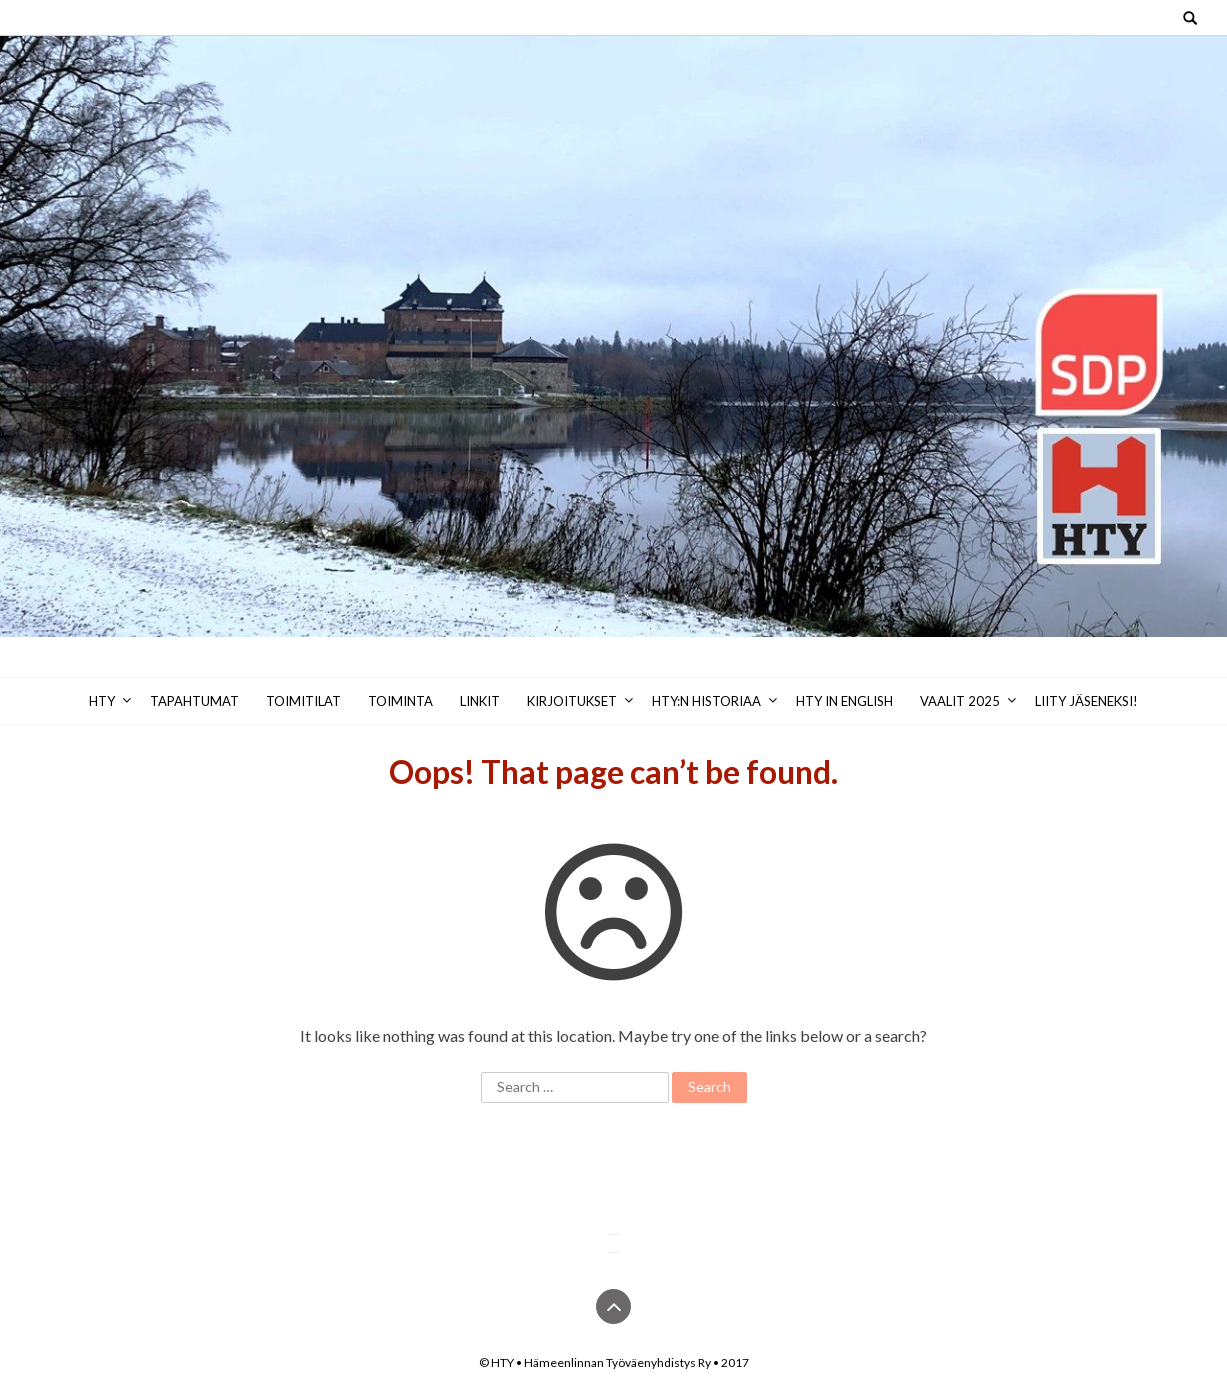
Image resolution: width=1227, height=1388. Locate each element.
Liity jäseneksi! (1086, 701)
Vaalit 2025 (960, 701)
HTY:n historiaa (706, 701)
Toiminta (400, 701)
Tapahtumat (194, 701)
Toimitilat (303, 701)
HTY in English (844, 701)
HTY (102, 701)
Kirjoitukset (572, 701)
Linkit (480, 701)
